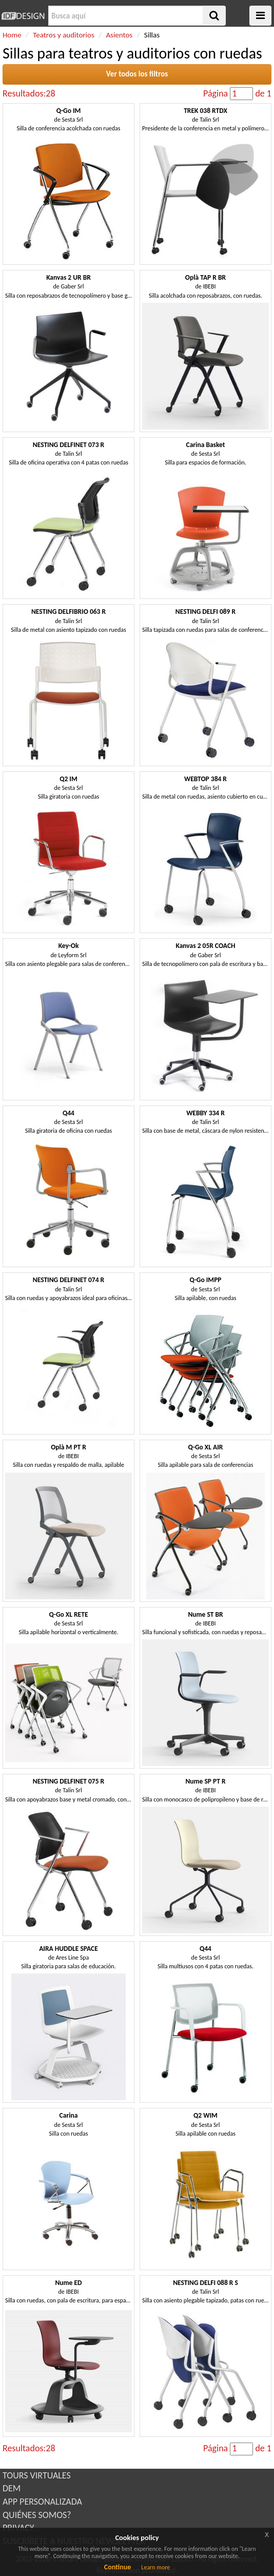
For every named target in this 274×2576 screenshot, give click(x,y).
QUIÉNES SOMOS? (37, 2515)
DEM (12, 2488)
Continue (117, 2567)
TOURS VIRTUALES (37, 2475)
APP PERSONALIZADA (42, 2501)
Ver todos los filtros (137, 74)
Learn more (155, 2567)
